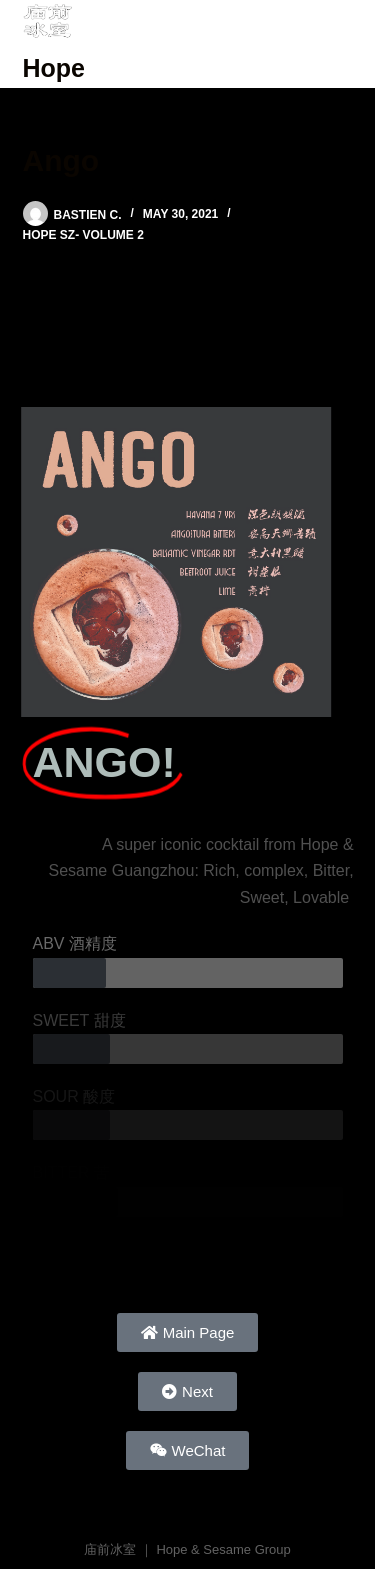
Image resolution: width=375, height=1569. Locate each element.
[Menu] (344, 44)
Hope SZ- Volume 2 (83, 235)
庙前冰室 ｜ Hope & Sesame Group (187, 1549)
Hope (54, 68)
